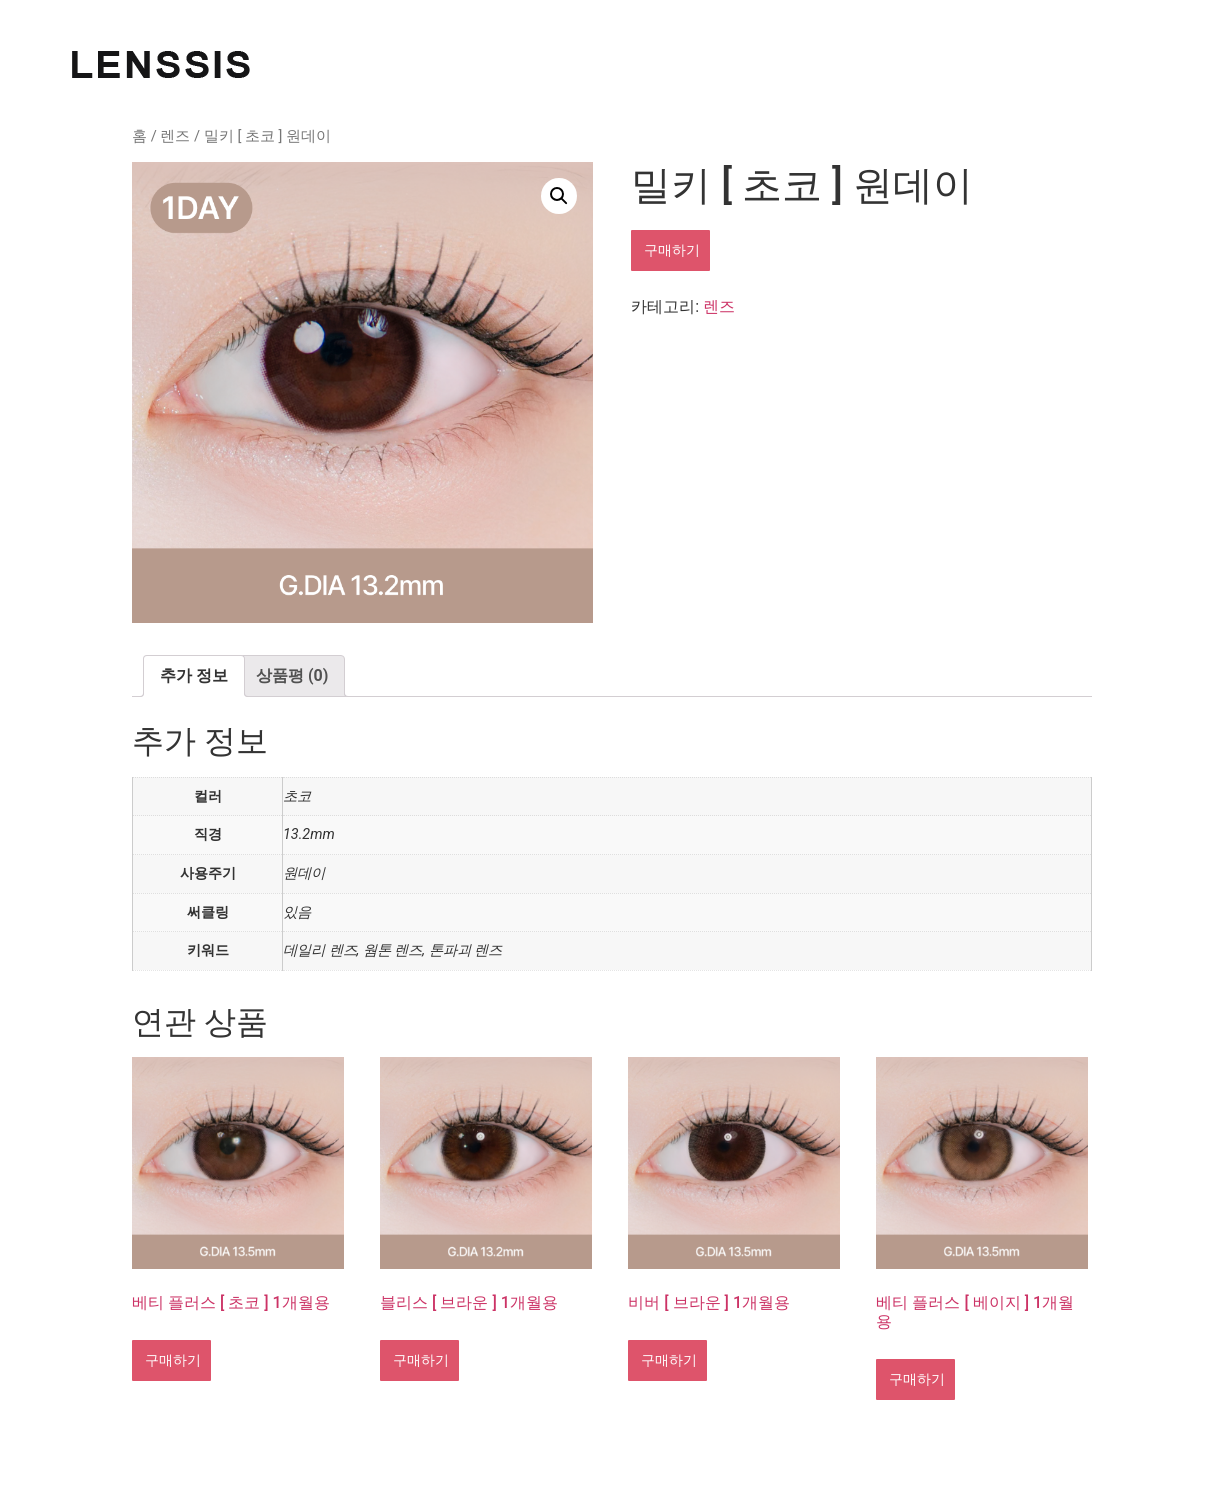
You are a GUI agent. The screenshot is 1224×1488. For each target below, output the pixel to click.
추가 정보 (194, 675)
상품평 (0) (292, 675)
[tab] (194, 676)
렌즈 (175, 136)
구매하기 (670, 250)
